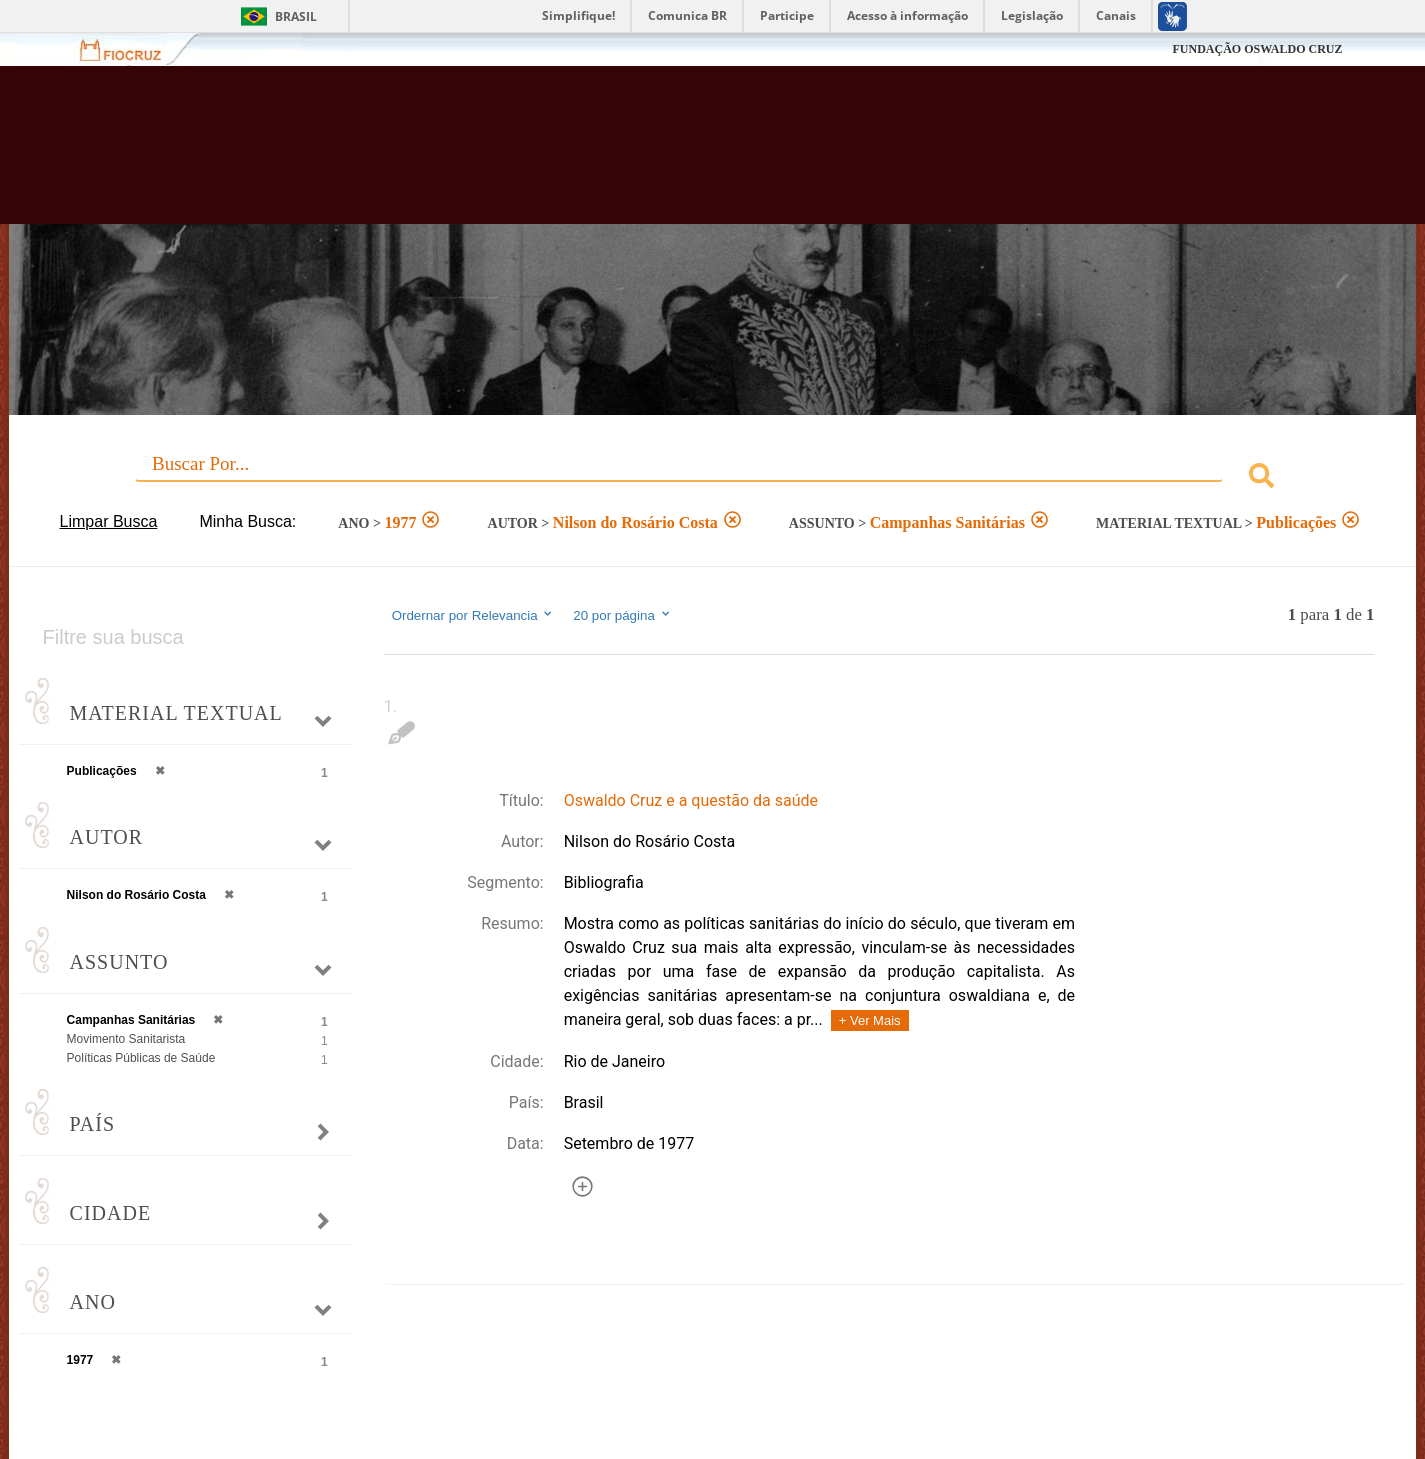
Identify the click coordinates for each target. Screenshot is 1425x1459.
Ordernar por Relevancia (473, 615)
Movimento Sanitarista (126, 1039)
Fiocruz (132, 49)
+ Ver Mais (870, 1020)
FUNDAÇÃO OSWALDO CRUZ (1257, 49)
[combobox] (713, 478)
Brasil (296, 16)
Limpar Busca (109, 521)
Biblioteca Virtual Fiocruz (618, 155)
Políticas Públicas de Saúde (141, 1058)
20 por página (622, 615)
